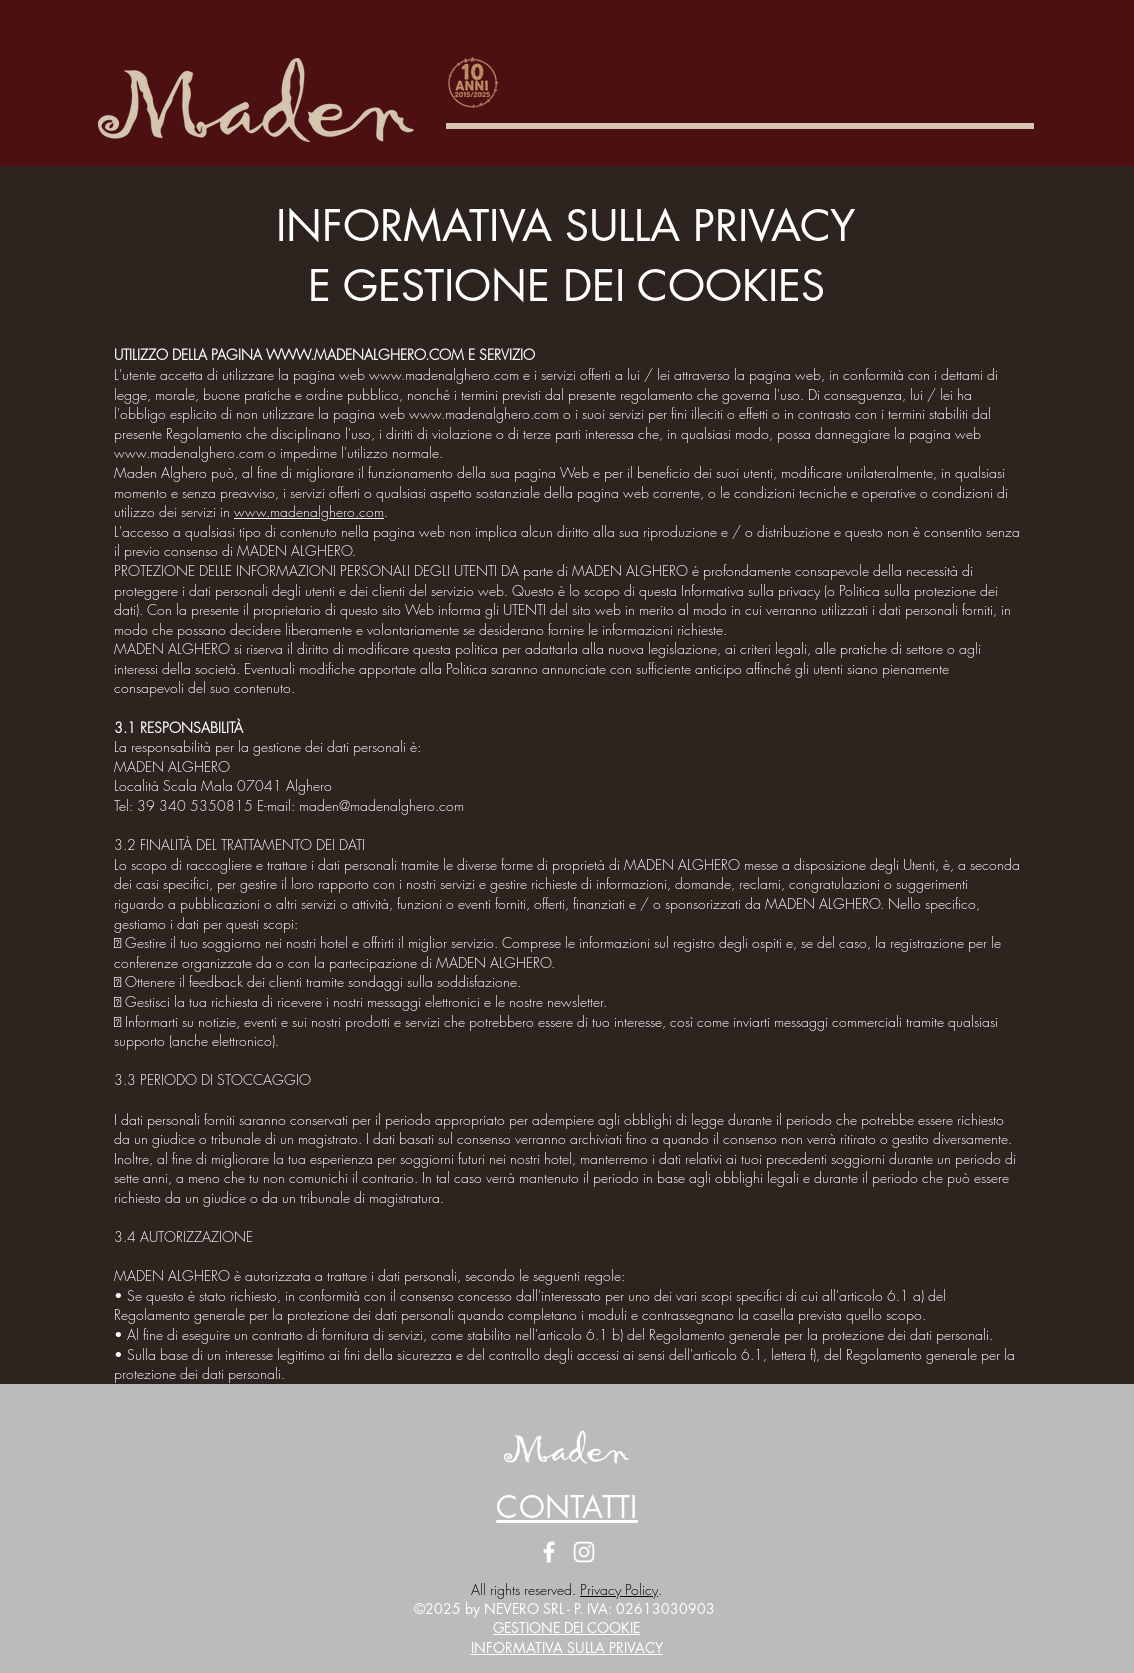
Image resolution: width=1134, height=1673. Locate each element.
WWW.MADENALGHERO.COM (365, 354)
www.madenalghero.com (309, 511)
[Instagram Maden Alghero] (584, 1552)
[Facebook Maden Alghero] (549, 1552)
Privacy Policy (619, 1589)
